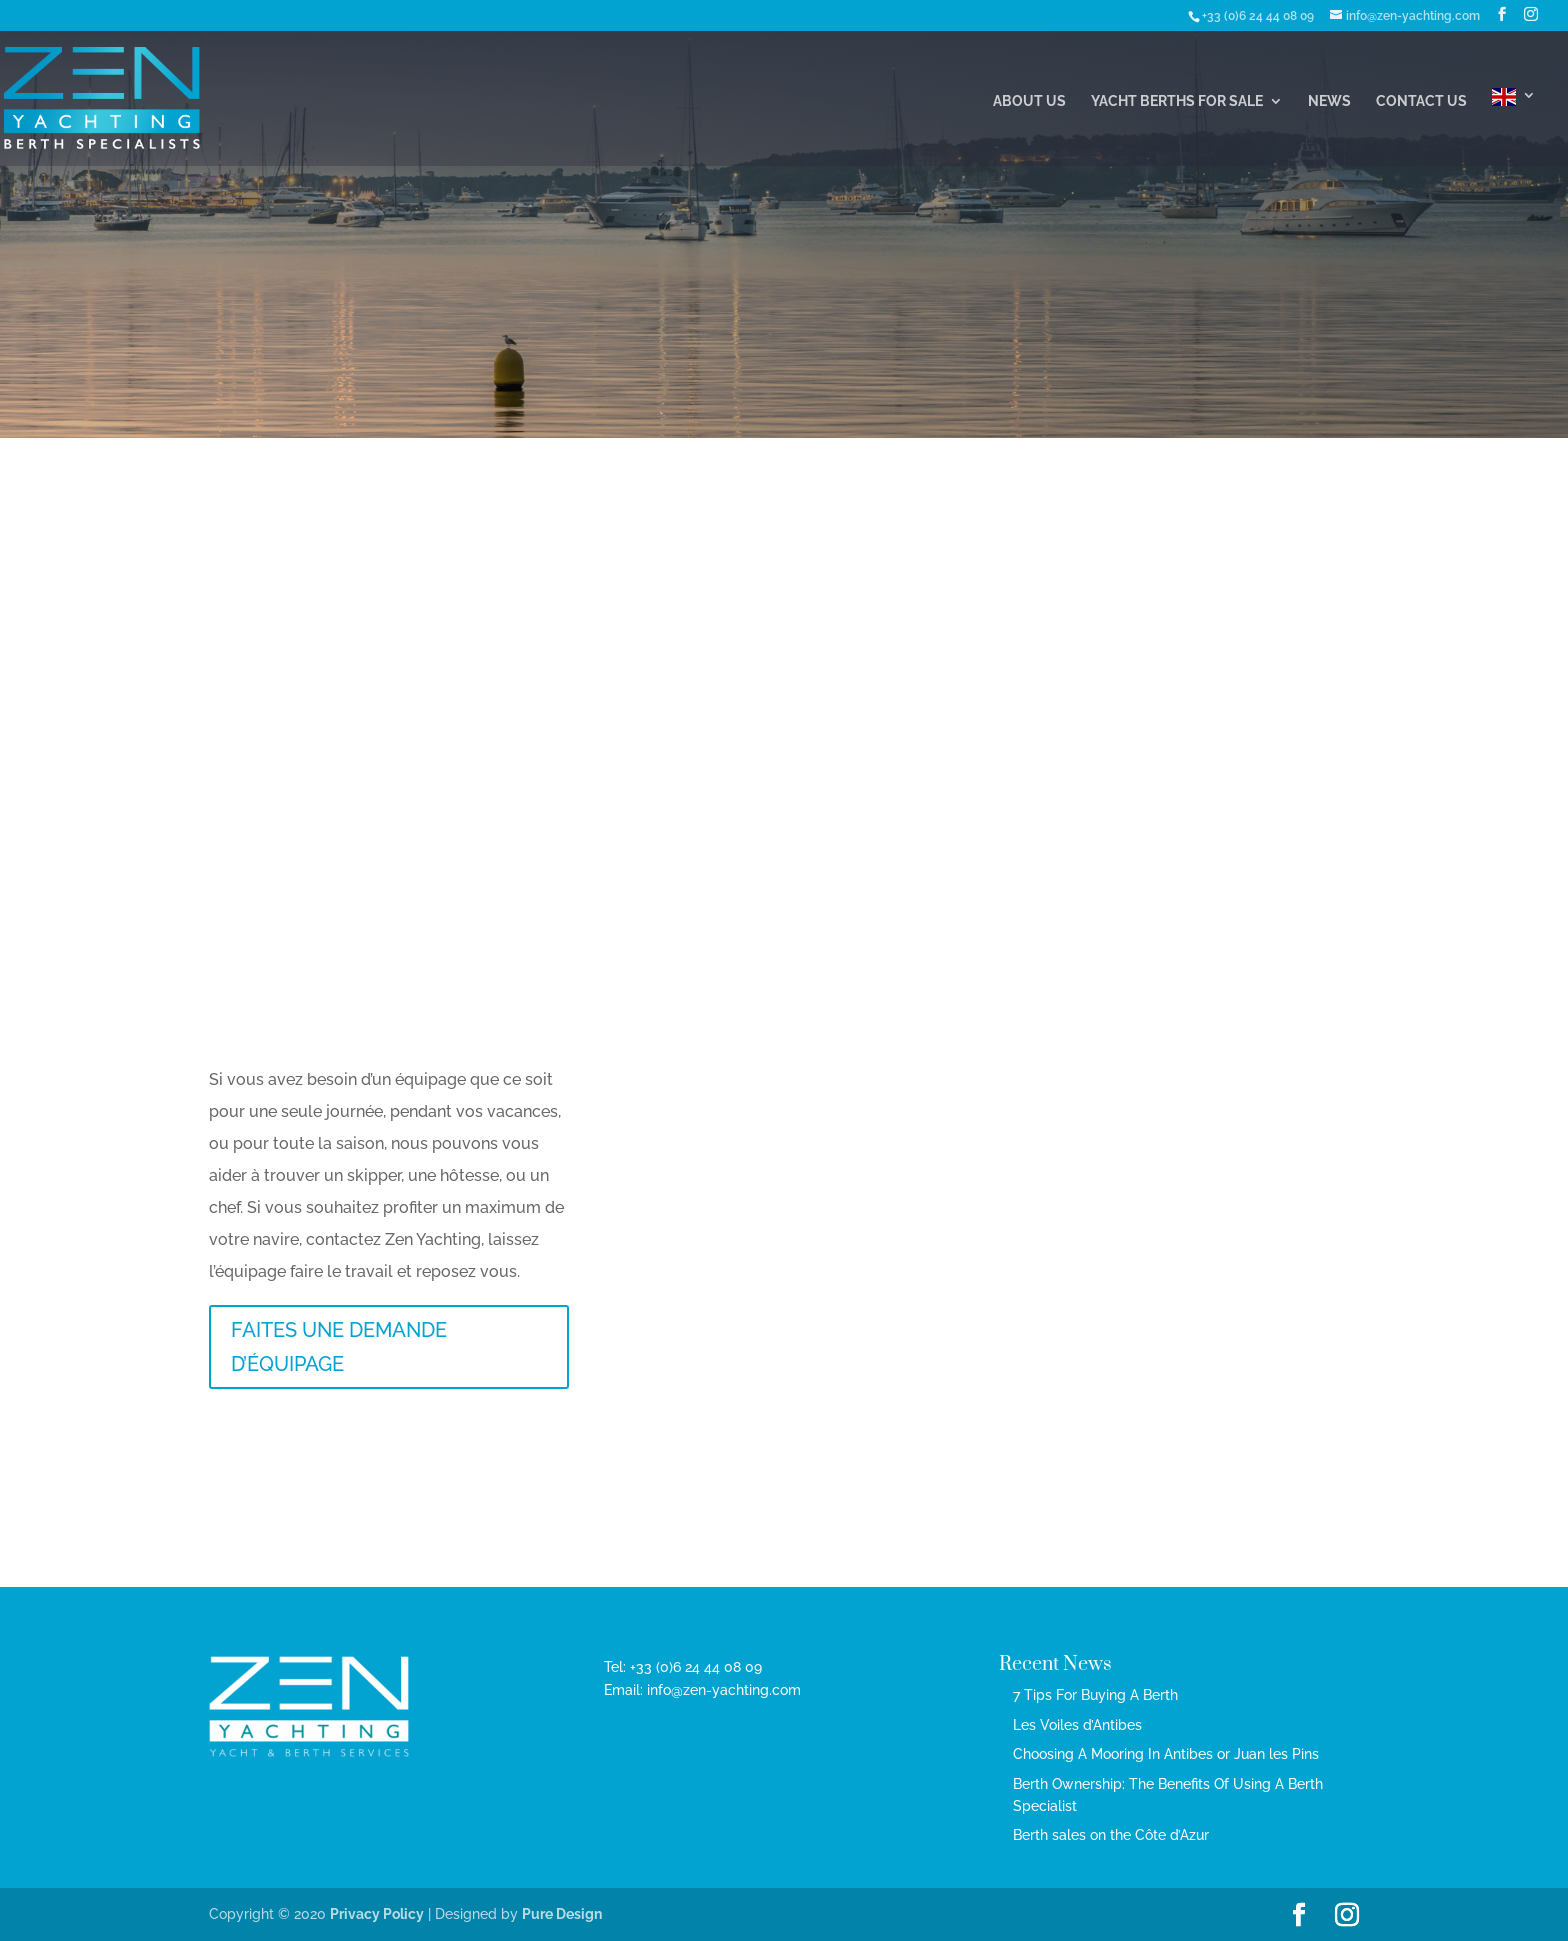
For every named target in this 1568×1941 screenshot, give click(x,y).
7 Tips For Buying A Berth (1095, 1695)
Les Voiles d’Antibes (1077, 1725)
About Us (1029, 101)
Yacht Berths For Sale (1177, 101)
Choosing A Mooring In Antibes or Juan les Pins (1166, 1754)
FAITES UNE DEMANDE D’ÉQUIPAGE (339, 1347)
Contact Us (1421, 101)
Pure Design (562, 1914)
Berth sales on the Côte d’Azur (1111, 1835)
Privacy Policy (377, 1914)
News (1329, 101)
